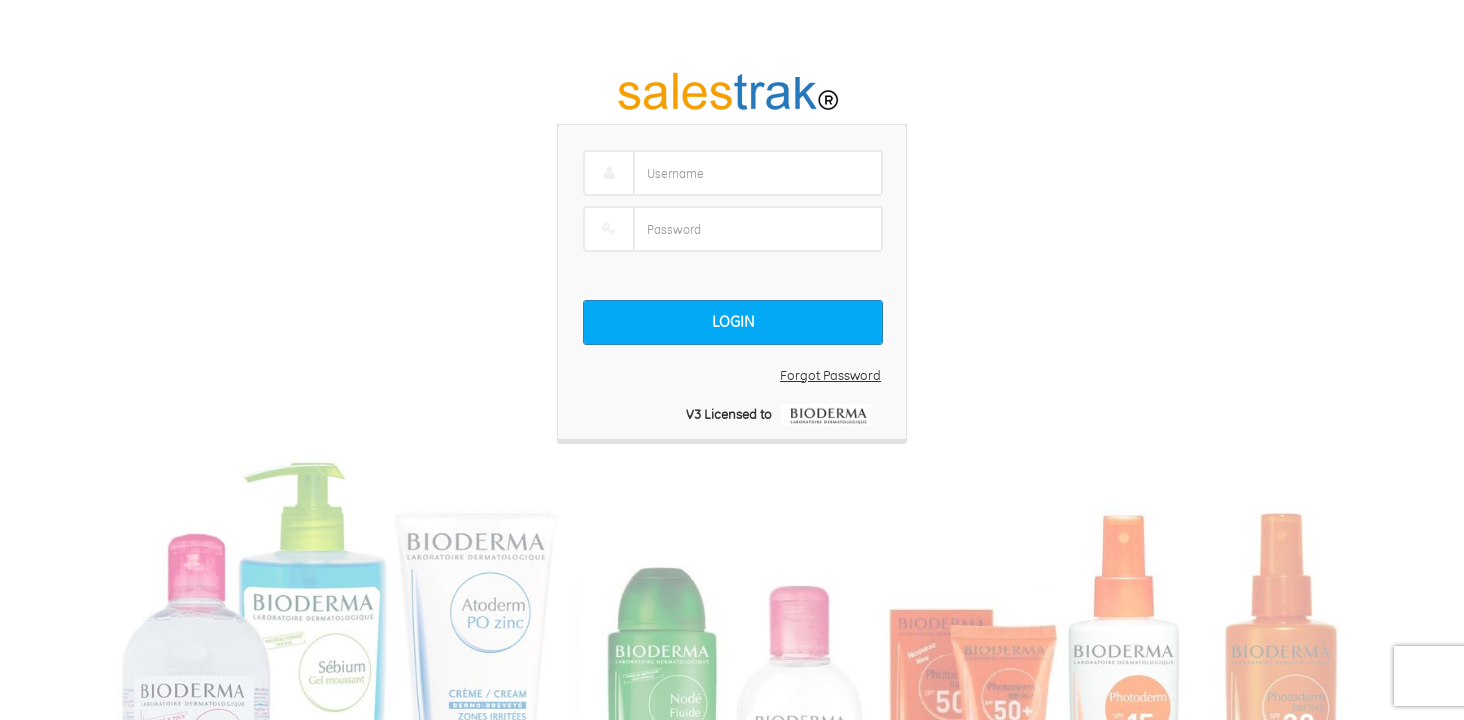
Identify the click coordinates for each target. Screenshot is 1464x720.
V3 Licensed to (733, 414)
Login (733, 321)
